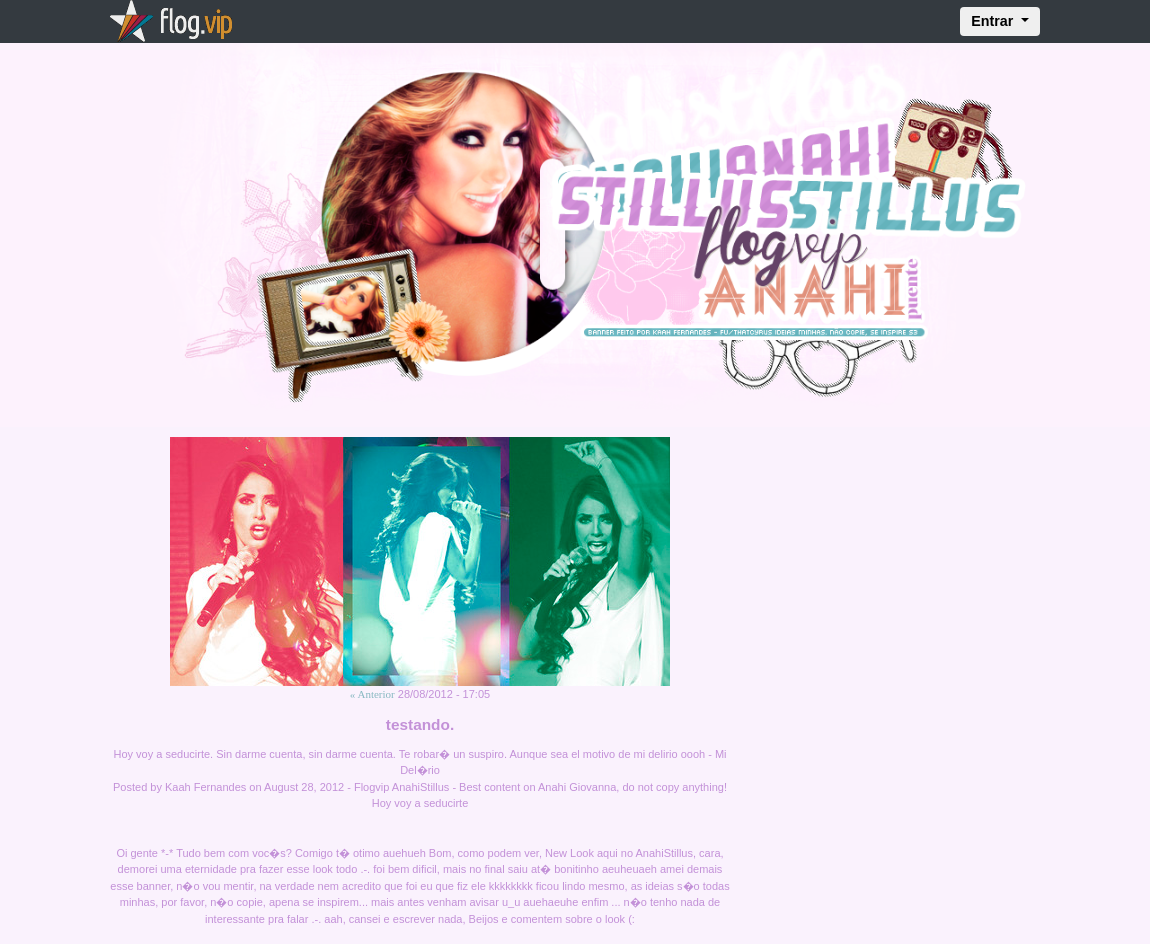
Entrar (994, 21)
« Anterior (372, 694)
